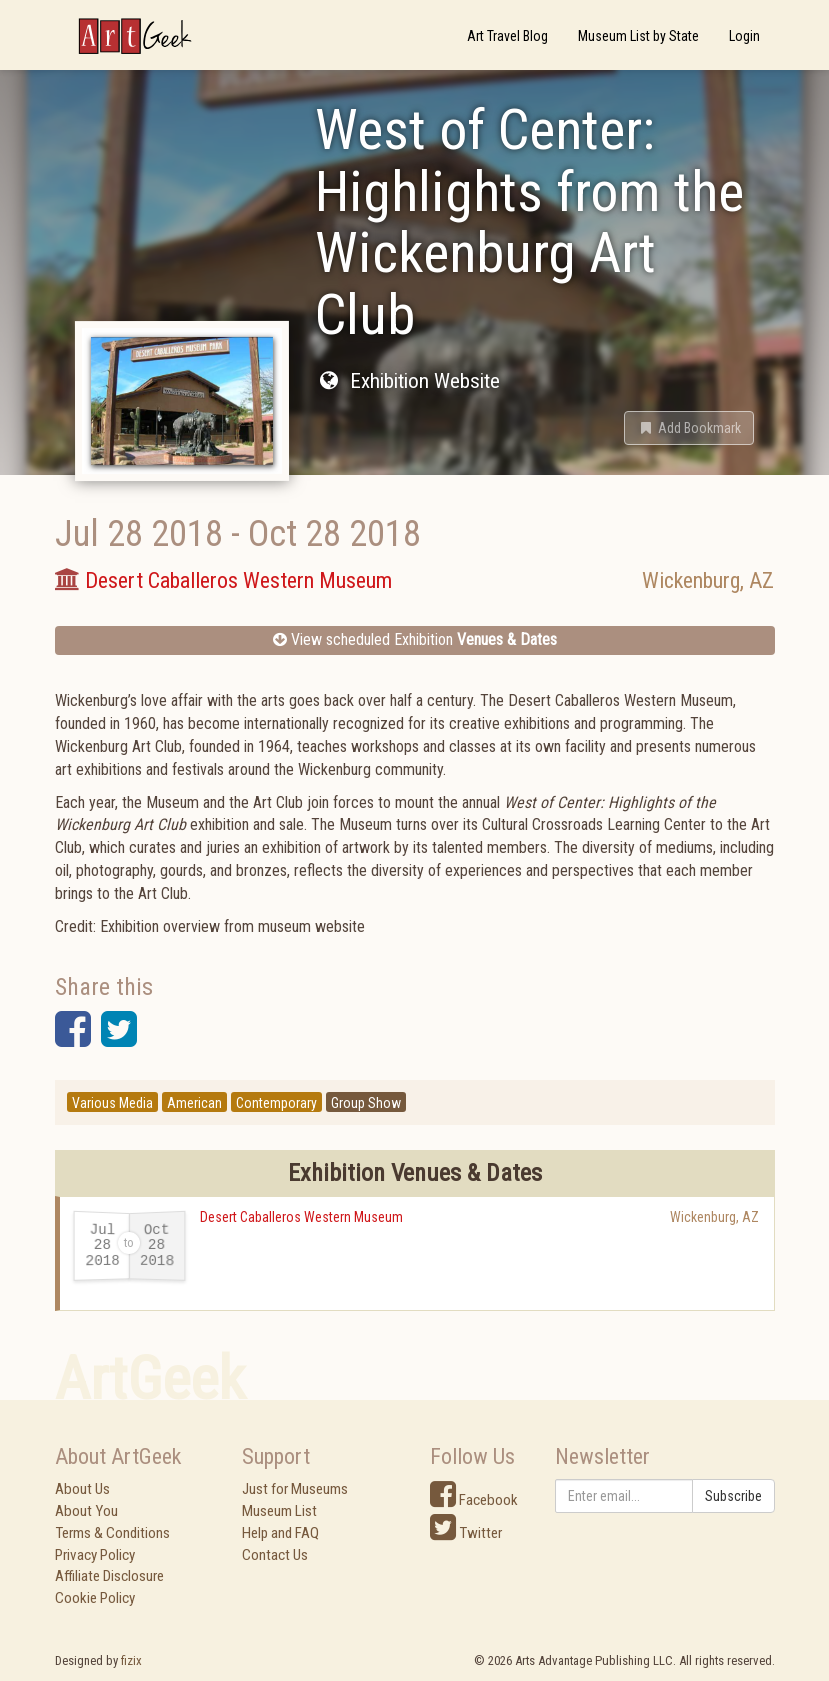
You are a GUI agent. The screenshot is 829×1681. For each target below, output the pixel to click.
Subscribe (733, 1496)
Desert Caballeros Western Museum (301, 1217)
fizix (131, 1660)
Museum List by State (638, 36)
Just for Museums (295, 1489)
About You (86, 1511)
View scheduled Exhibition (415, 639)
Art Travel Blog (507, 36)
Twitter (466, 1533)
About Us (82, 1489)
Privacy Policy (95, 1555)
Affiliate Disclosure (109, 1576)
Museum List (279, 1511)
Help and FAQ (280, 1533)
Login (744, 36)
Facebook (474, 1500)
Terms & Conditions (112, 1533)
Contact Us (275, 1555)
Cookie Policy (95, 1598)
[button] (689, 428)
